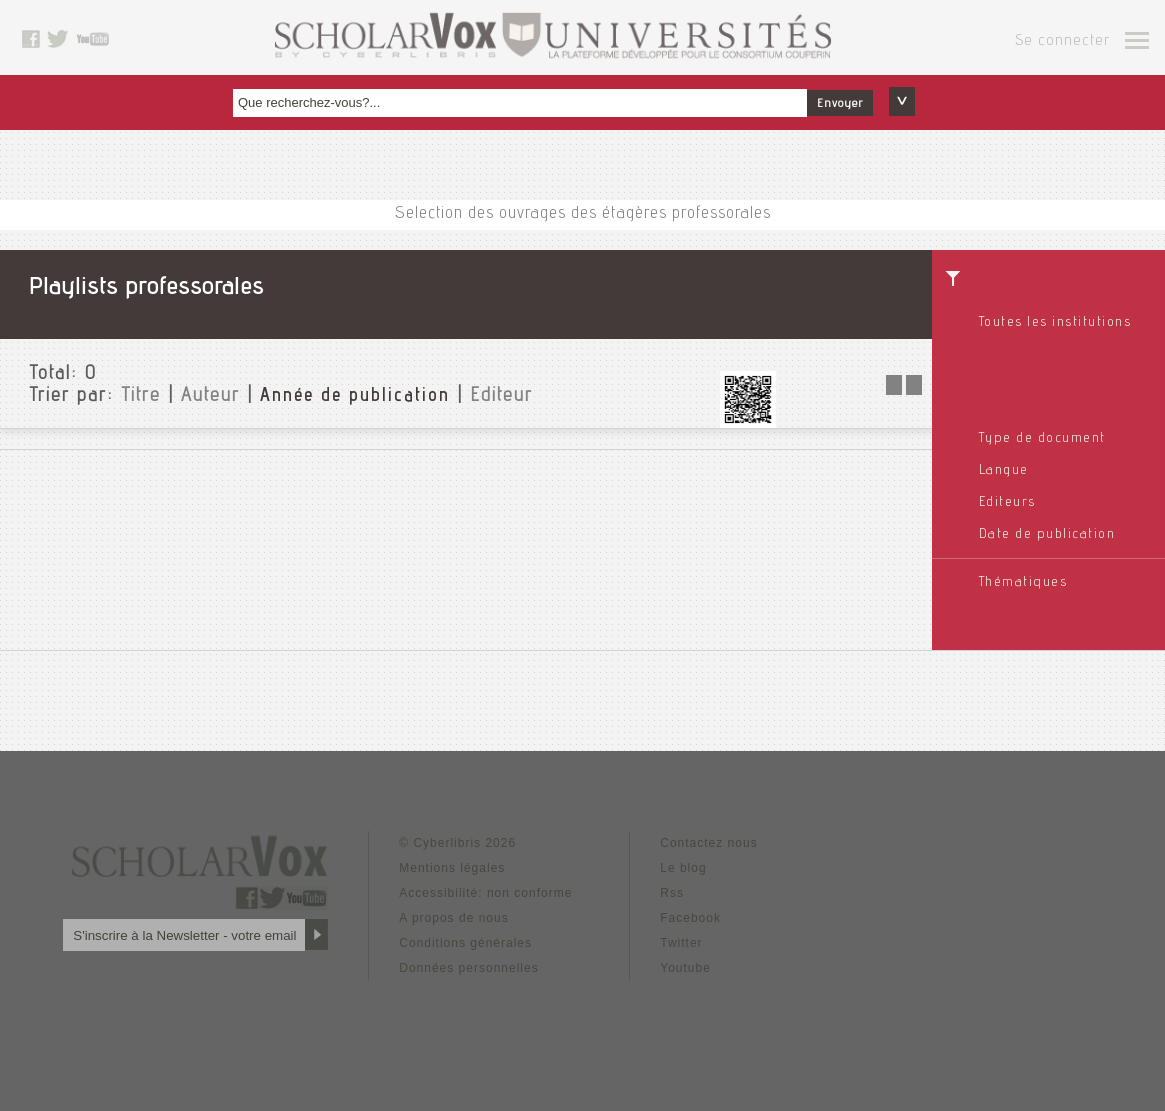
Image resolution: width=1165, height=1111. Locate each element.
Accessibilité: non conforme (485, 893)
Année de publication (355, 397)
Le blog (683, 868)
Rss (672, 893)
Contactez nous (708, 843)
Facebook (690, 918)
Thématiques (1023, 583)
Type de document (1042, 439)
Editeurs (1007, 503)
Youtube (685, 968)
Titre (141, 397)
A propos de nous (453, 918)
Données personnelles (468, 968)
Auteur (210, 397)
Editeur (501, 397)
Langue (1004, 471)
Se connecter (1062, 42)
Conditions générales (465, 943)
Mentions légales (452, 868)
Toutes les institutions (1055, 323)
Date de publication (1047, 535)
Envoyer (840, 104)
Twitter (681, 943)
